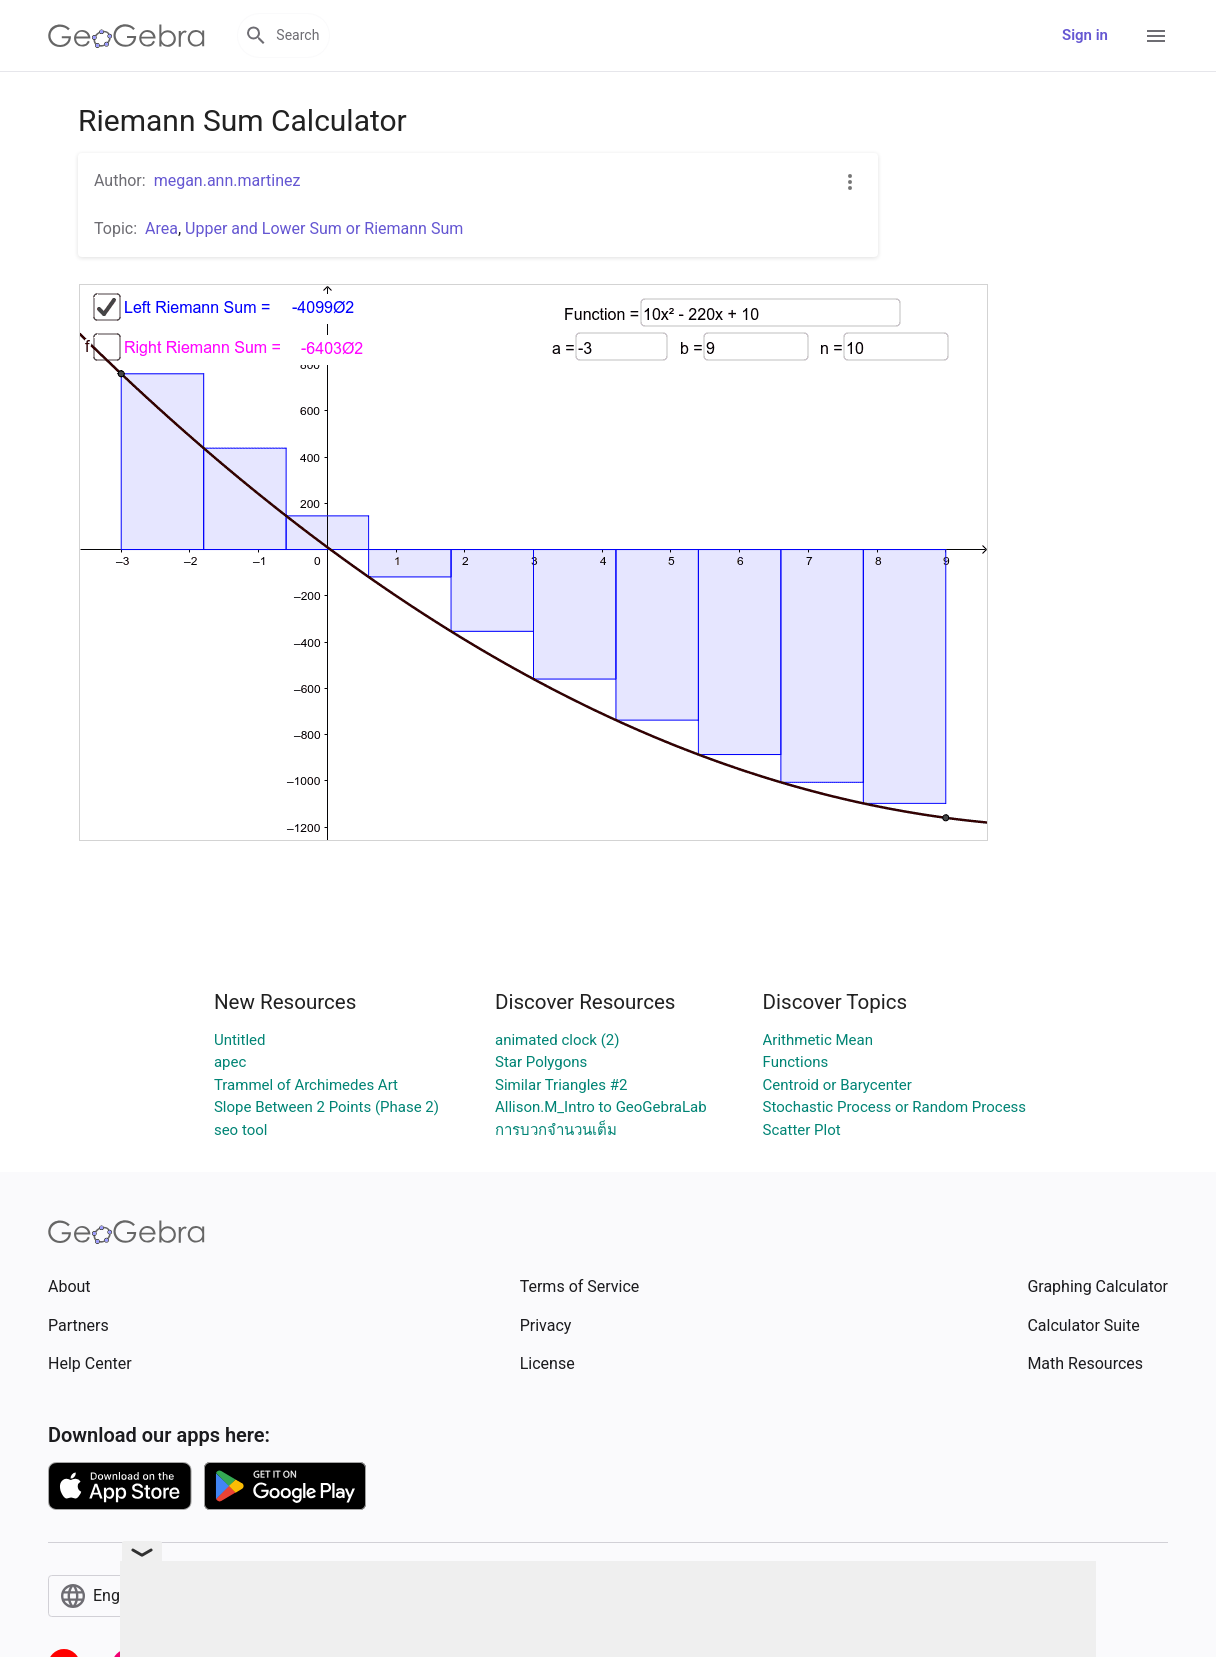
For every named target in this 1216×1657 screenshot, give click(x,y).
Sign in (1085, 35)
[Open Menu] (1156, 36)
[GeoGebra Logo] (126, 36)
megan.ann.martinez (227, 180)
